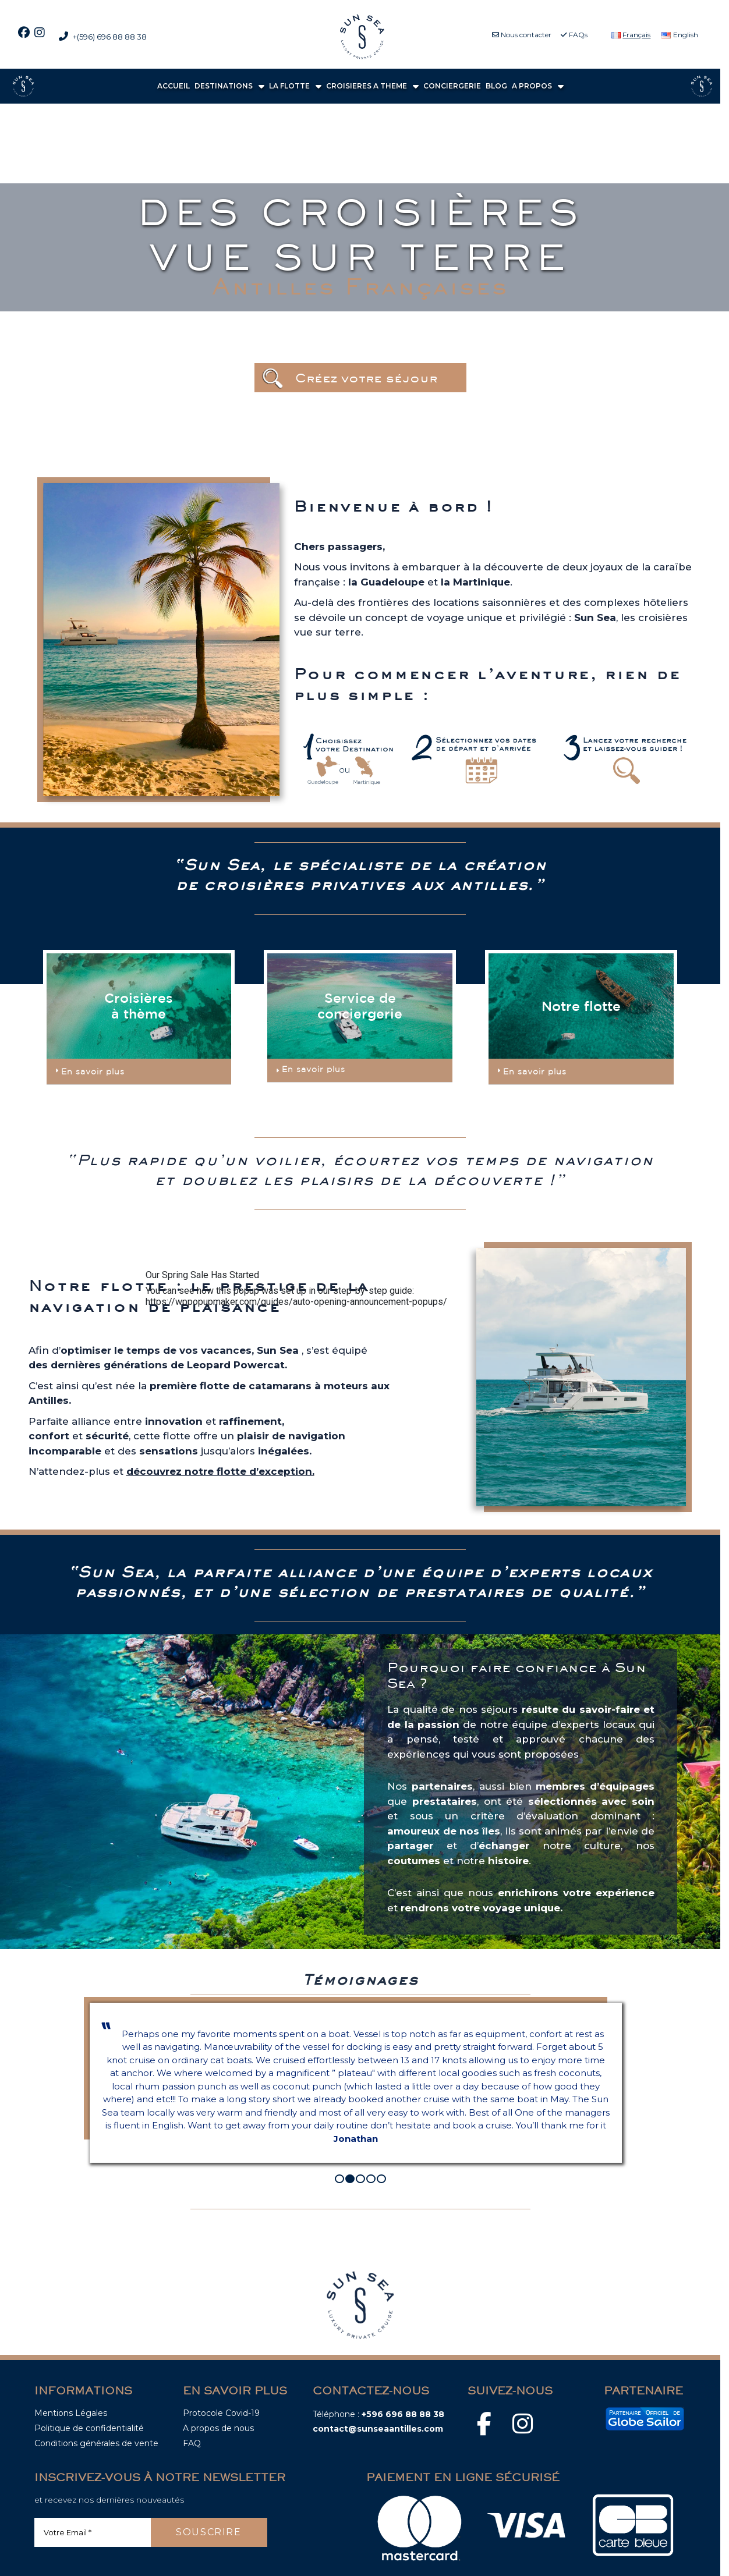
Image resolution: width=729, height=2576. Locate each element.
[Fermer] (150, 1307)
